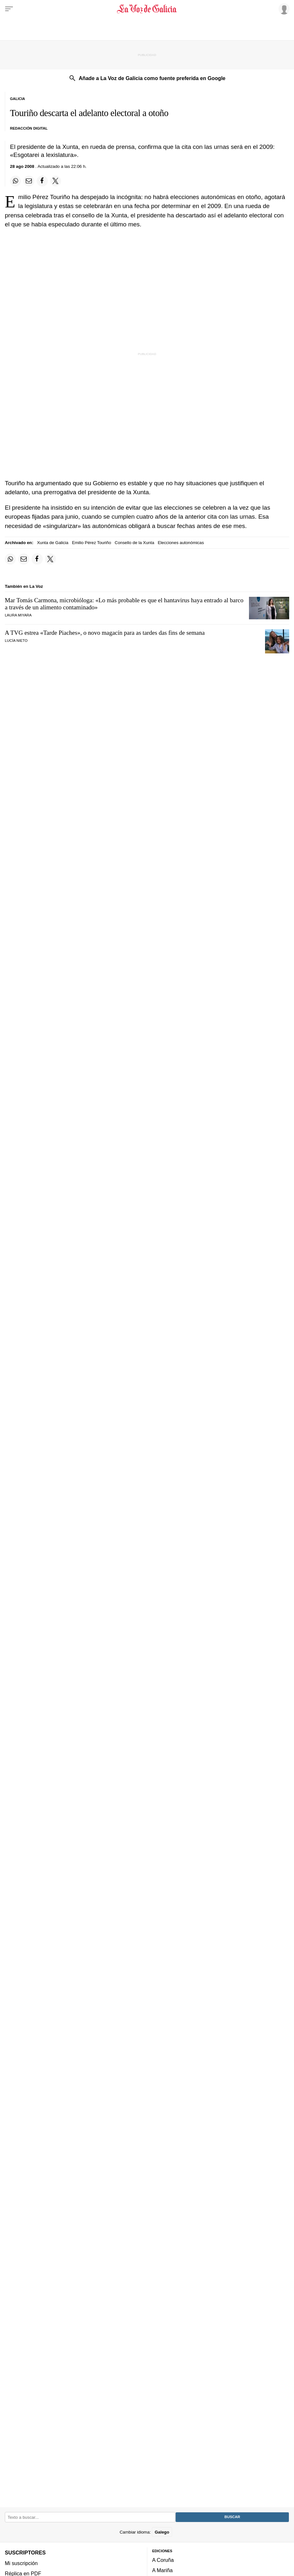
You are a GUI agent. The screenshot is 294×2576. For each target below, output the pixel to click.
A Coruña (163, 2560)
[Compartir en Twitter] (55, 181)
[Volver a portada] (147, 9)
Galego (162, 2532)
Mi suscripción (21, 2563)
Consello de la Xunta (134, 542)
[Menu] (9, 9)
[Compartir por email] (28, 181)
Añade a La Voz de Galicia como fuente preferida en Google (152, 78)
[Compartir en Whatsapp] (15, 181)
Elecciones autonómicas (181, 542)
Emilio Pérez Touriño (91, 542)
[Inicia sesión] (283, 8)
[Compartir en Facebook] (42, 181)
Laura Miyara (18, 615)
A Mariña (162, 2570)
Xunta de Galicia (53, 542)
